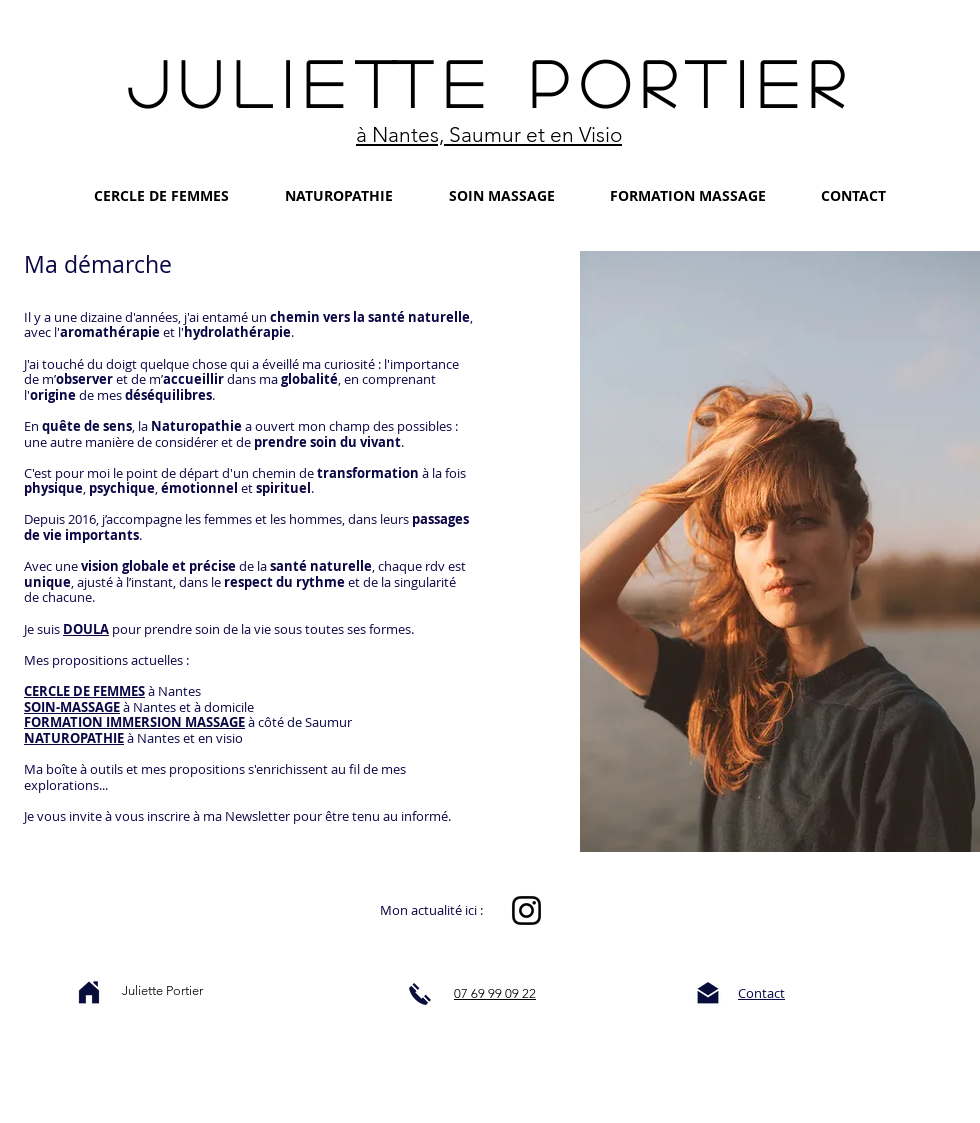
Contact (761, 993)
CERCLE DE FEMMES (84, 691)
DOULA (86, 629)
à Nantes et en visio (185, 738)
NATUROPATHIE (74, 738)
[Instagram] (526, 910)
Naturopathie (196, 426)
